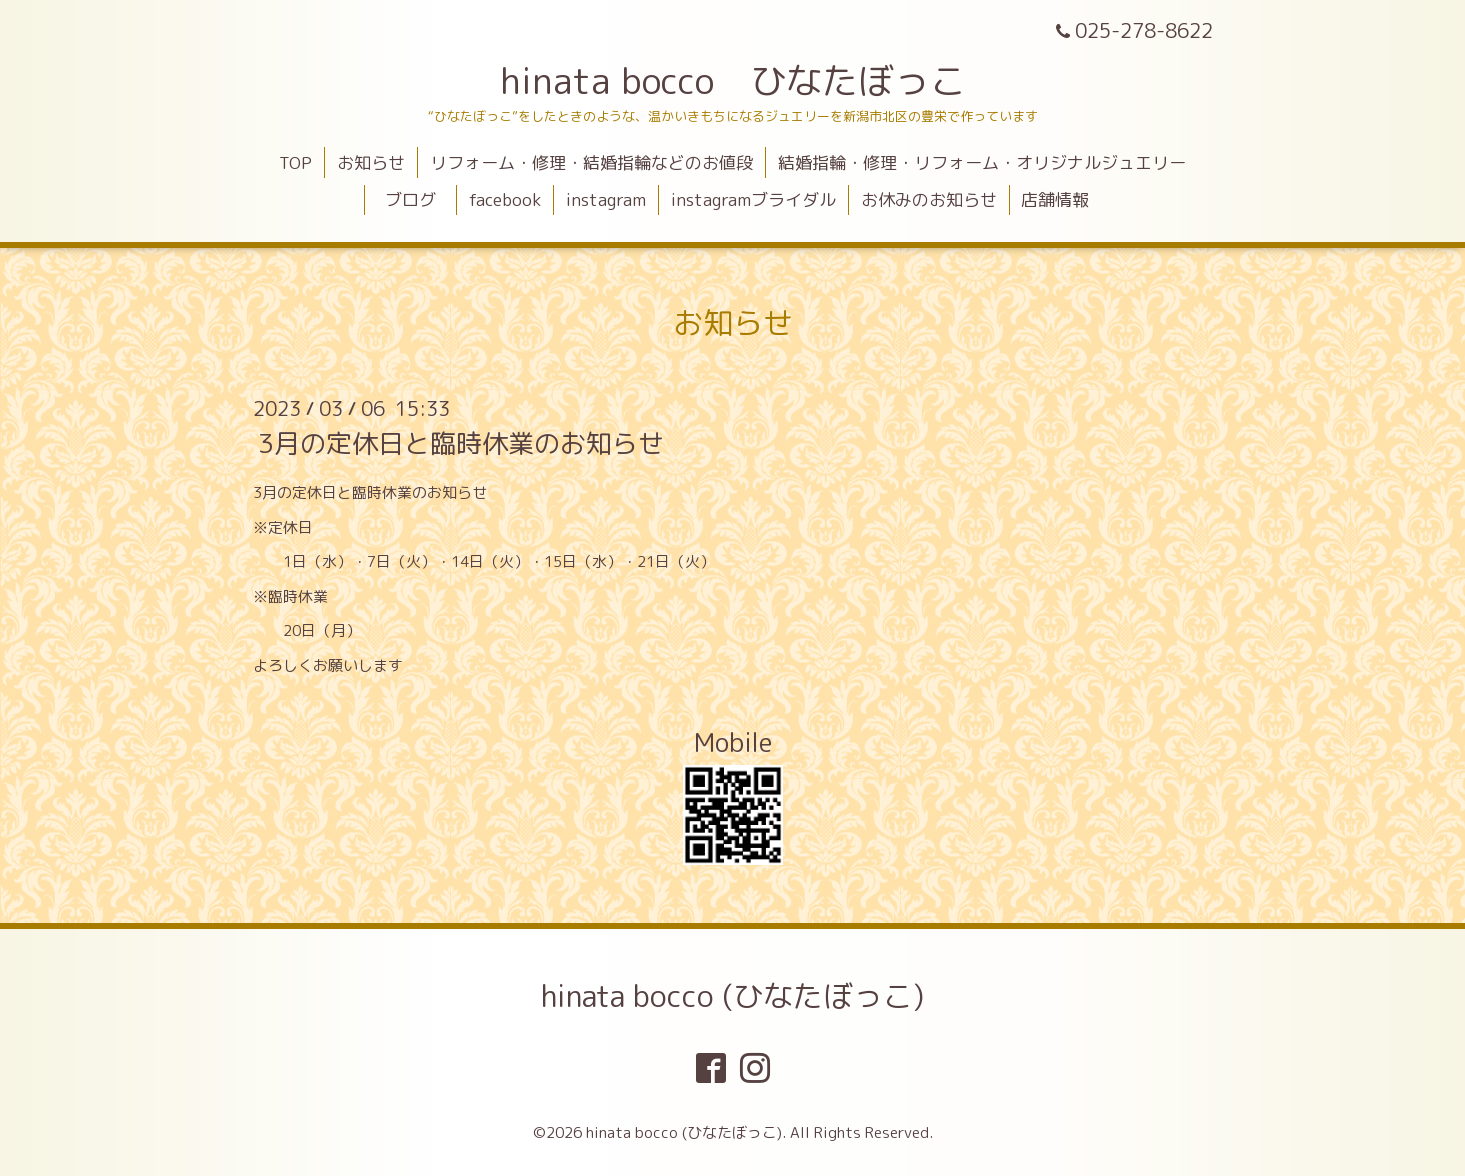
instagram (606, 199)
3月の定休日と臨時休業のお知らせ (461, 443)
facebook (505, 199)
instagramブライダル (753, 199)
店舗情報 (1055, 199)
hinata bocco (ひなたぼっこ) (732, 996)
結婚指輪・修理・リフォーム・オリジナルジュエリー (982, 162)
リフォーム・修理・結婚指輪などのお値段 (591, 162)
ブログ (419, 199)
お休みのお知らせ (929, 199)
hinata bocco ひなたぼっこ (733, 80)
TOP (295, 162)
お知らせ (371, 162)
